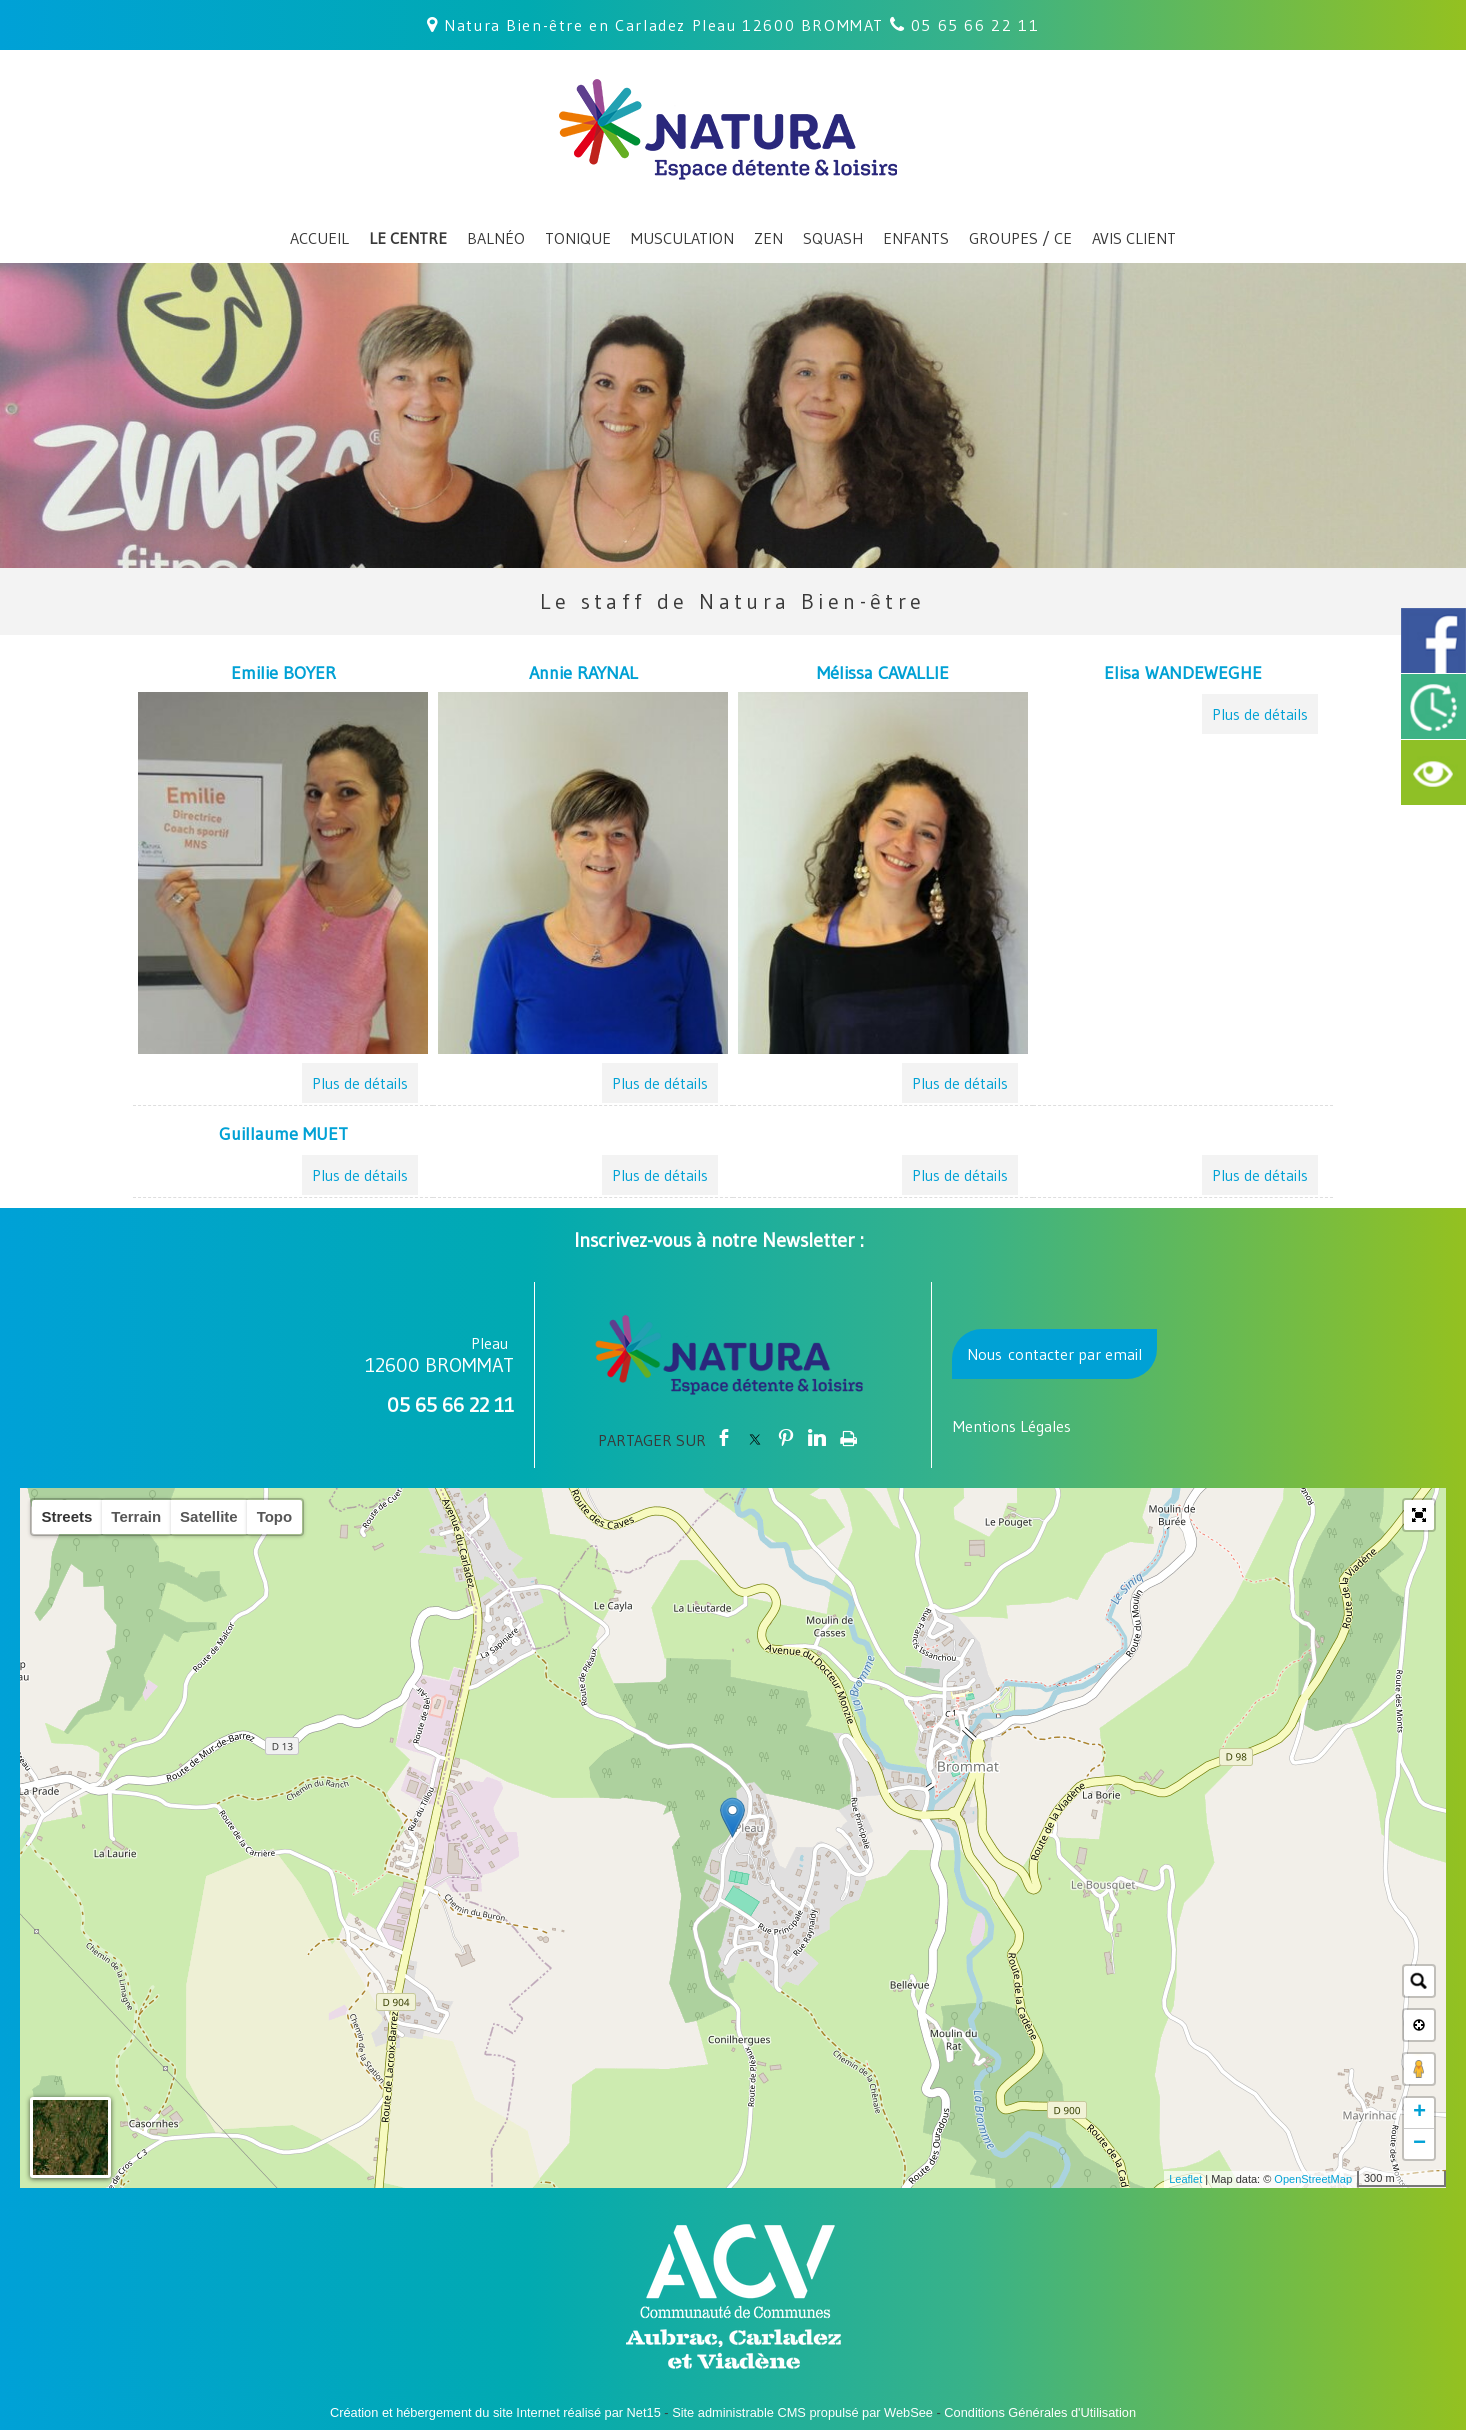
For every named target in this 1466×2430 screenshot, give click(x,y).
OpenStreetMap (1313, 2179)
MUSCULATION (682, 238)
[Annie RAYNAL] (583, 676)
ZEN (768, 238)
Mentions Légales (1012, 1426)
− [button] (1419, 2144)
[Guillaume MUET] (283, 1137)
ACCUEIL (319, 238)
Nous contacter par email (1054, 1354)
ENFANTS (916, 238)
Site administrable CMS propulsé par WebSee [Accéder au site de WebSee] (802, 2412)
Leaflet (1185, 2179)
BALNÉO (496, 238)
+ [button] (1419, 2113)
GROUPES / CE (1020, 238)
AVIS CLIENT (1134, 238)
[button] (1419, 1515)
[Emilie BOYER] (283, 676)
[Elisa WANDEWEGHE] (1183, 676)
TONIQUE (578, 238)
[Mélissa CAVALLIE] (883, 676)
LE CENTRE (408, 238)
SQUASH (833, 238)
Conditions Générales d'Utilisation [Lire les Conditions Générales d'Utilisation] (1040, 2412)
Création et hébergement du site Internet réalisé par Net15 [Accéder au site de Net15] (495, 2412)
